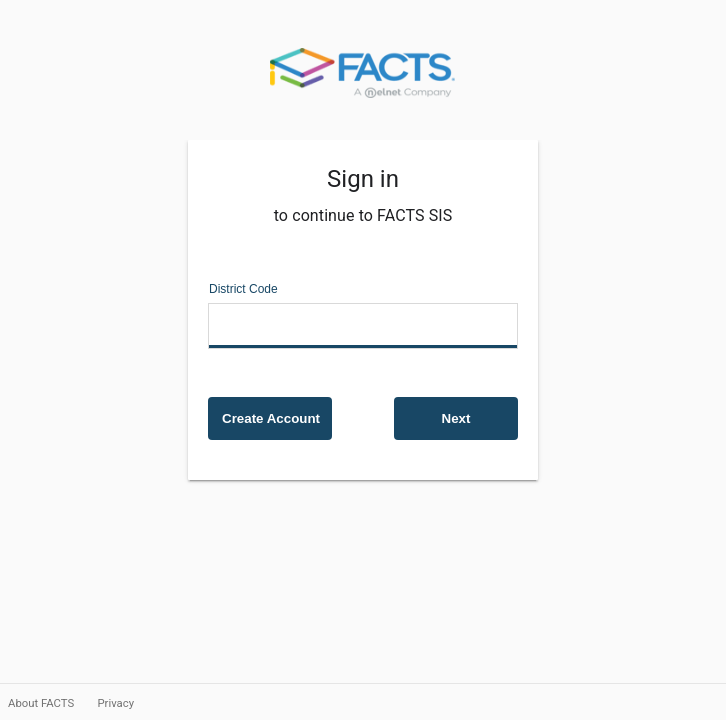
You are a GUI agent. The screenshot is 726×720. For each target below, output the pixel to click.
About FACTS (42, 703)
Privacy (115, 703)
